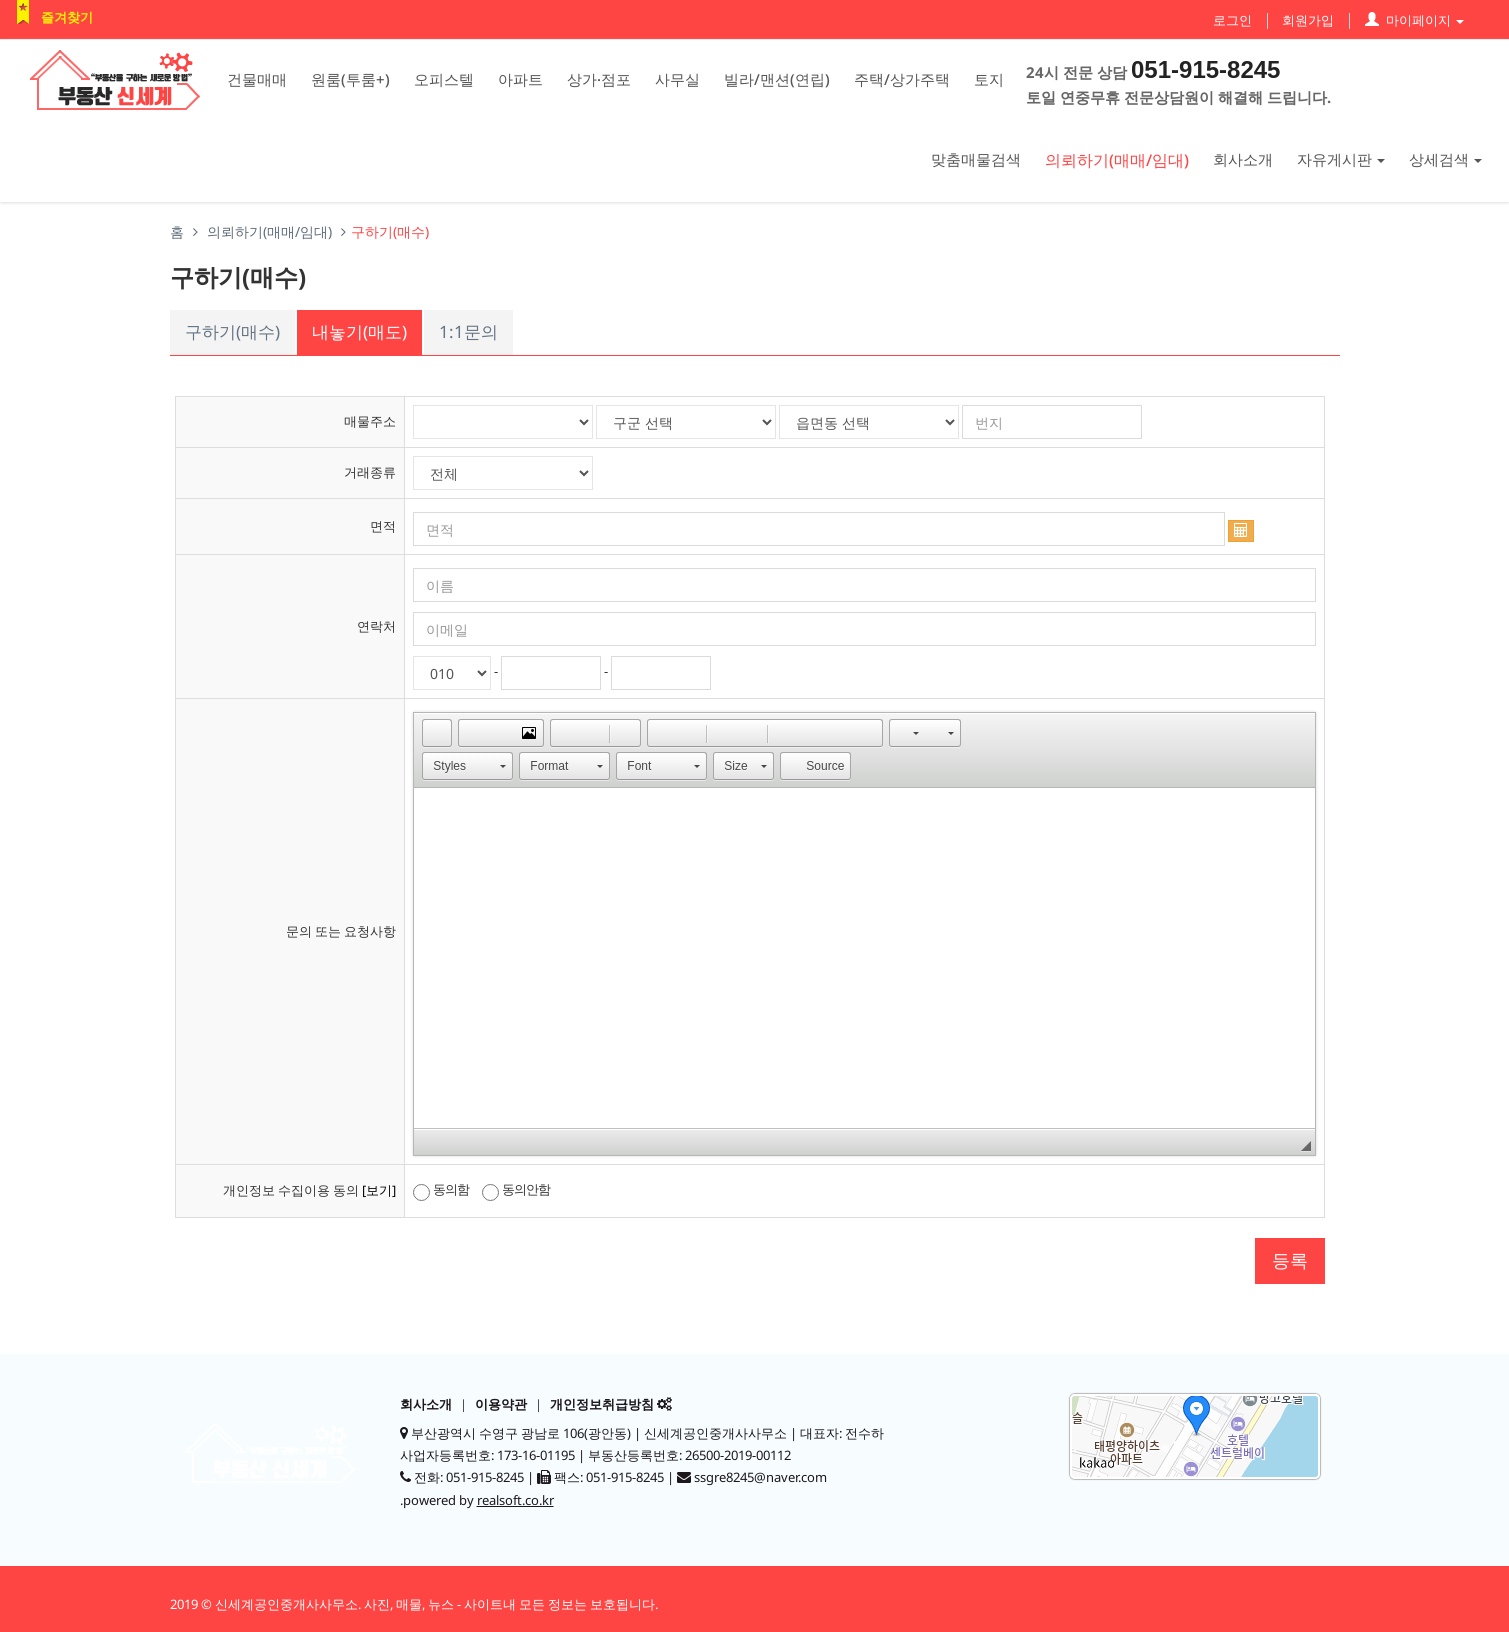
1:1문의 (468, 331)
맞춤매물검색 (976, 159)
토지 (989, 79)
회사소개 (1243, 159)
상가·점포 (599, 79)
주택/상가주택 (902, 79)
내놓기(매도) (359, 331)
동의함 (441, 1189)
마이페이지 (1414, 20)
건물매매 (257, 79)
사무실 (677, 79)
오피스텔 (444, 79)
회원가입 (1308, 20)
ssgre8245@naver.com (760, 1477)
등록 (1290, 1260)
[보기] (379, 1190)
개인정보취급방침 (602, 1404)
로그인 (1232, 20)
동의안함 (516, 1189)
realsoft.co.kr (515, 1500)
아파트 (520, 79)
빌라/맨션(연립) (777, 79)
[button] (437, 733)
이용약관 (501, 1404)
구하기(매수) (232, 331)
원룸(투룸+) (350, 79)
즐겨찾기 (67, 17)
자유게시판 (1341, 159)
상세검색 (1445, 159)
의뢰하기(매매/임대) (1117, 160)
